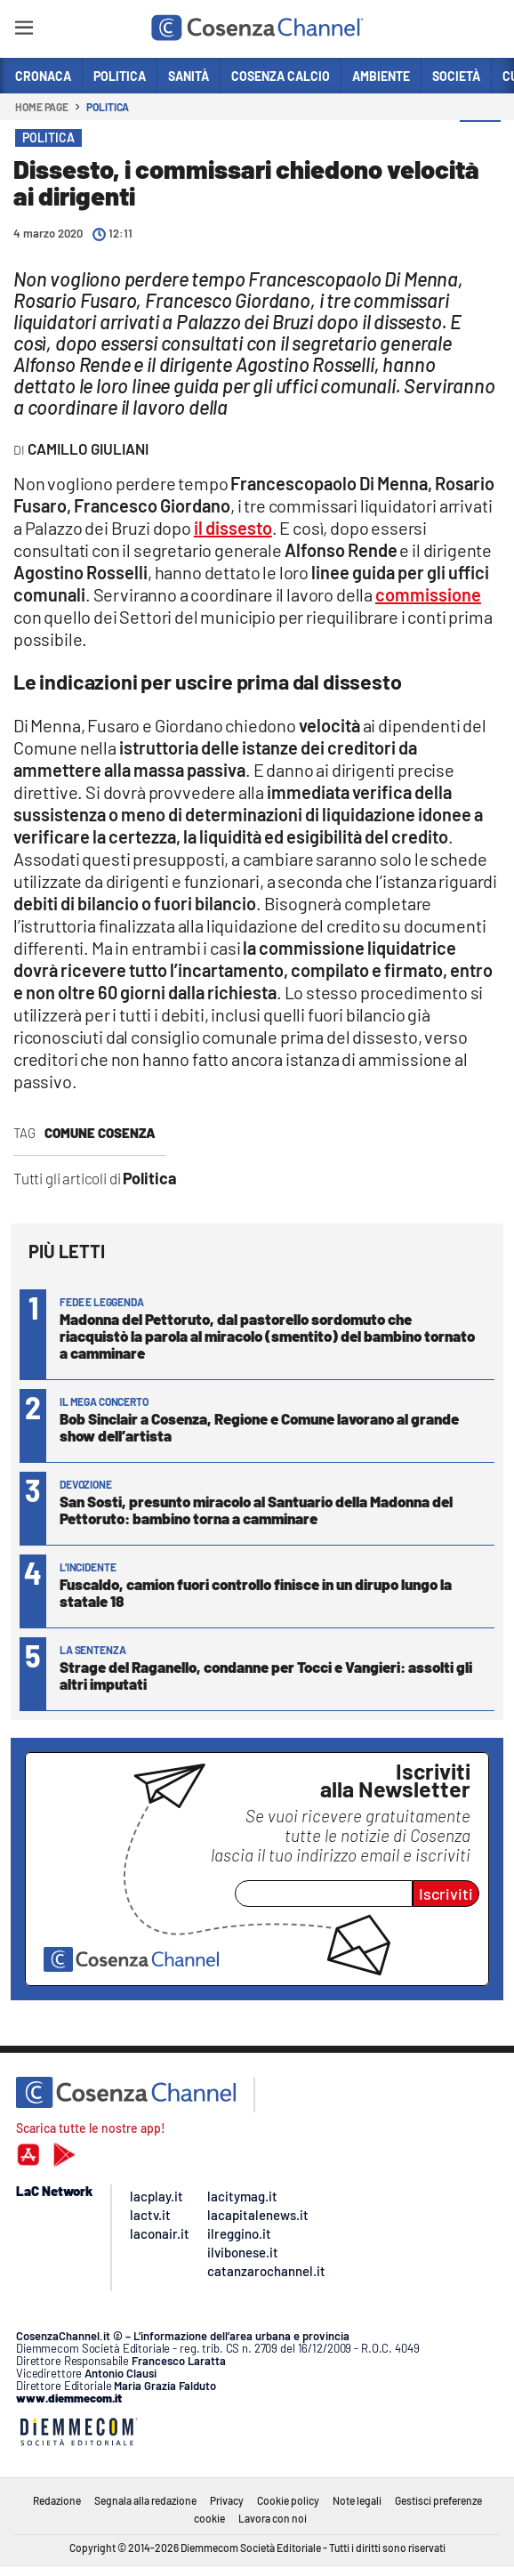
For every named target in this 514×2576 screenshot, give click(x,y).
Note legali (357, 2500)
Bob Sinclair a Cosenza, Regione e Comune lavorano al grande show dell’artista (259, 1426)
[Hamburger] (23, 30)
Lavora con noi (272, 2518)
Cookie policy (288, 2500)
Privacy (227, 2500)
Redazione (57, 2500)
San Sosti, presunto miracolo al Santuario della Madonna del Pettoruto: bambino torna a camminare (256, 1509)
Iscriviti (446, 1893)
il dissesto (233, 527)
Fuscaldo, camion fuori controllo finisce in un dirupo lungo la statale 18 (256, 1592)
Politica (107, 107)
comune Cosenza (100, 1133)
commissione (428, 594)
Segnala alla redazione (145, 2500)
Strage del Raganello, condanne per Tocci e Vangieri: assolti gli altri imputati (266, 1675)
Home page (41, 107)
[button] (480, 141)
